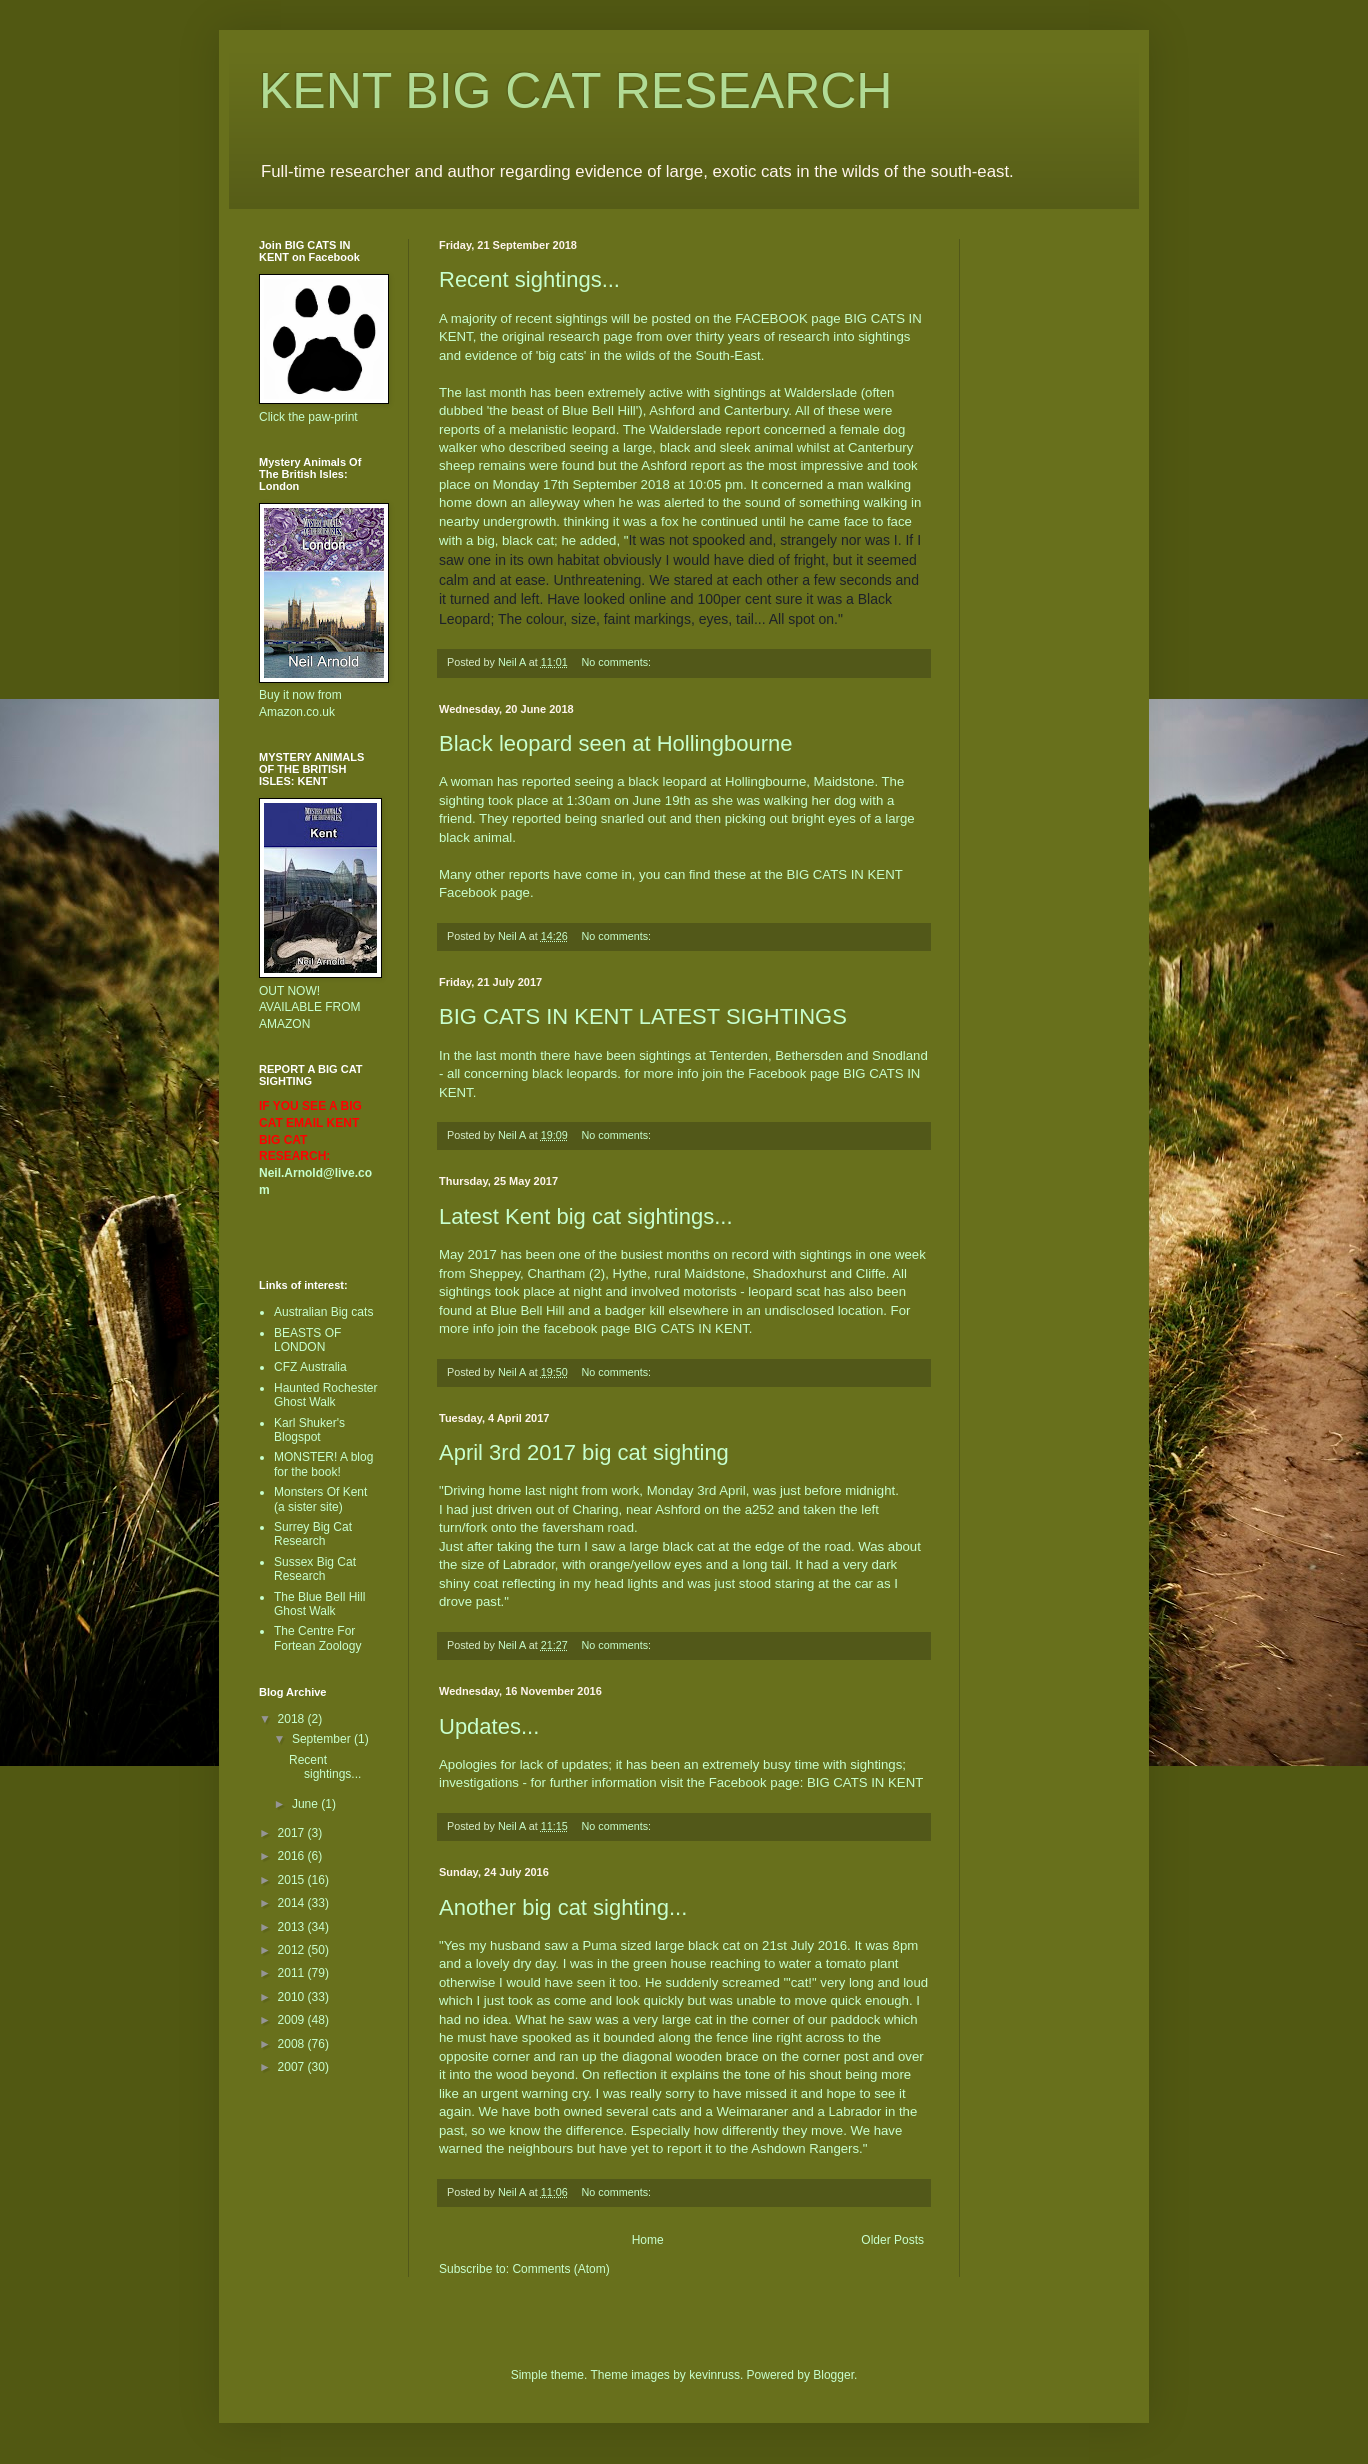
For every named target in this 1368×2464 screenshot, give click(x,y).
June (306, 1804)
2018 (293, 1719)
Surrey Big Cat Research (313, 1534)
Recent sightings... (529, 279)
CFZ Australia (310, 1367)
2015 (293, 1880)
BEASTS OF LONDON (307, 1340)
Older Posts (892, 2240)
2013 (293, 1927)
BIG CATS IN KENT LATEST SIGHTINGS (643, 1016)
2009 (293, 2020)
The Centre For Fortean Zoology (317, 1638)
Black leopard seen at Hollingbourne (615, 743)
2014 (293, 1903)
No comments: (617, 662)
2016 (293, 1856)
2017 (293, 1833)
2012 (293, 1950)
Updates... (489, 1726)
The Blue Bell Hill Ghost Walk (319, 1604)
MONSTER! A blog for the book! (323, 1464)
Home (648, 2240)
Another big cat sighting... (563, 1907)
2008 (293, 2044)
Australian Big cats (323, 1312)
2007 (293, 2067)
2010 (293, 1997)
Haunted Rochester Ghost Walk (325, 1395)
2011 (293, 1973)
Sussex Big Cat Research (315, 1569)
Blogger (833, 2375)
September (323, 1739)
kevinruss (714, 2375)
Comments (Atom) (560, 2269)
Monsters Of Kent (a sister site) (320, 1499)
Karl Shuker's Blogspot (309, 1430)
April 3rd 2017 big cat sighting (584, 1452)
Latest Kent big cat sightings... (586, 1216)
